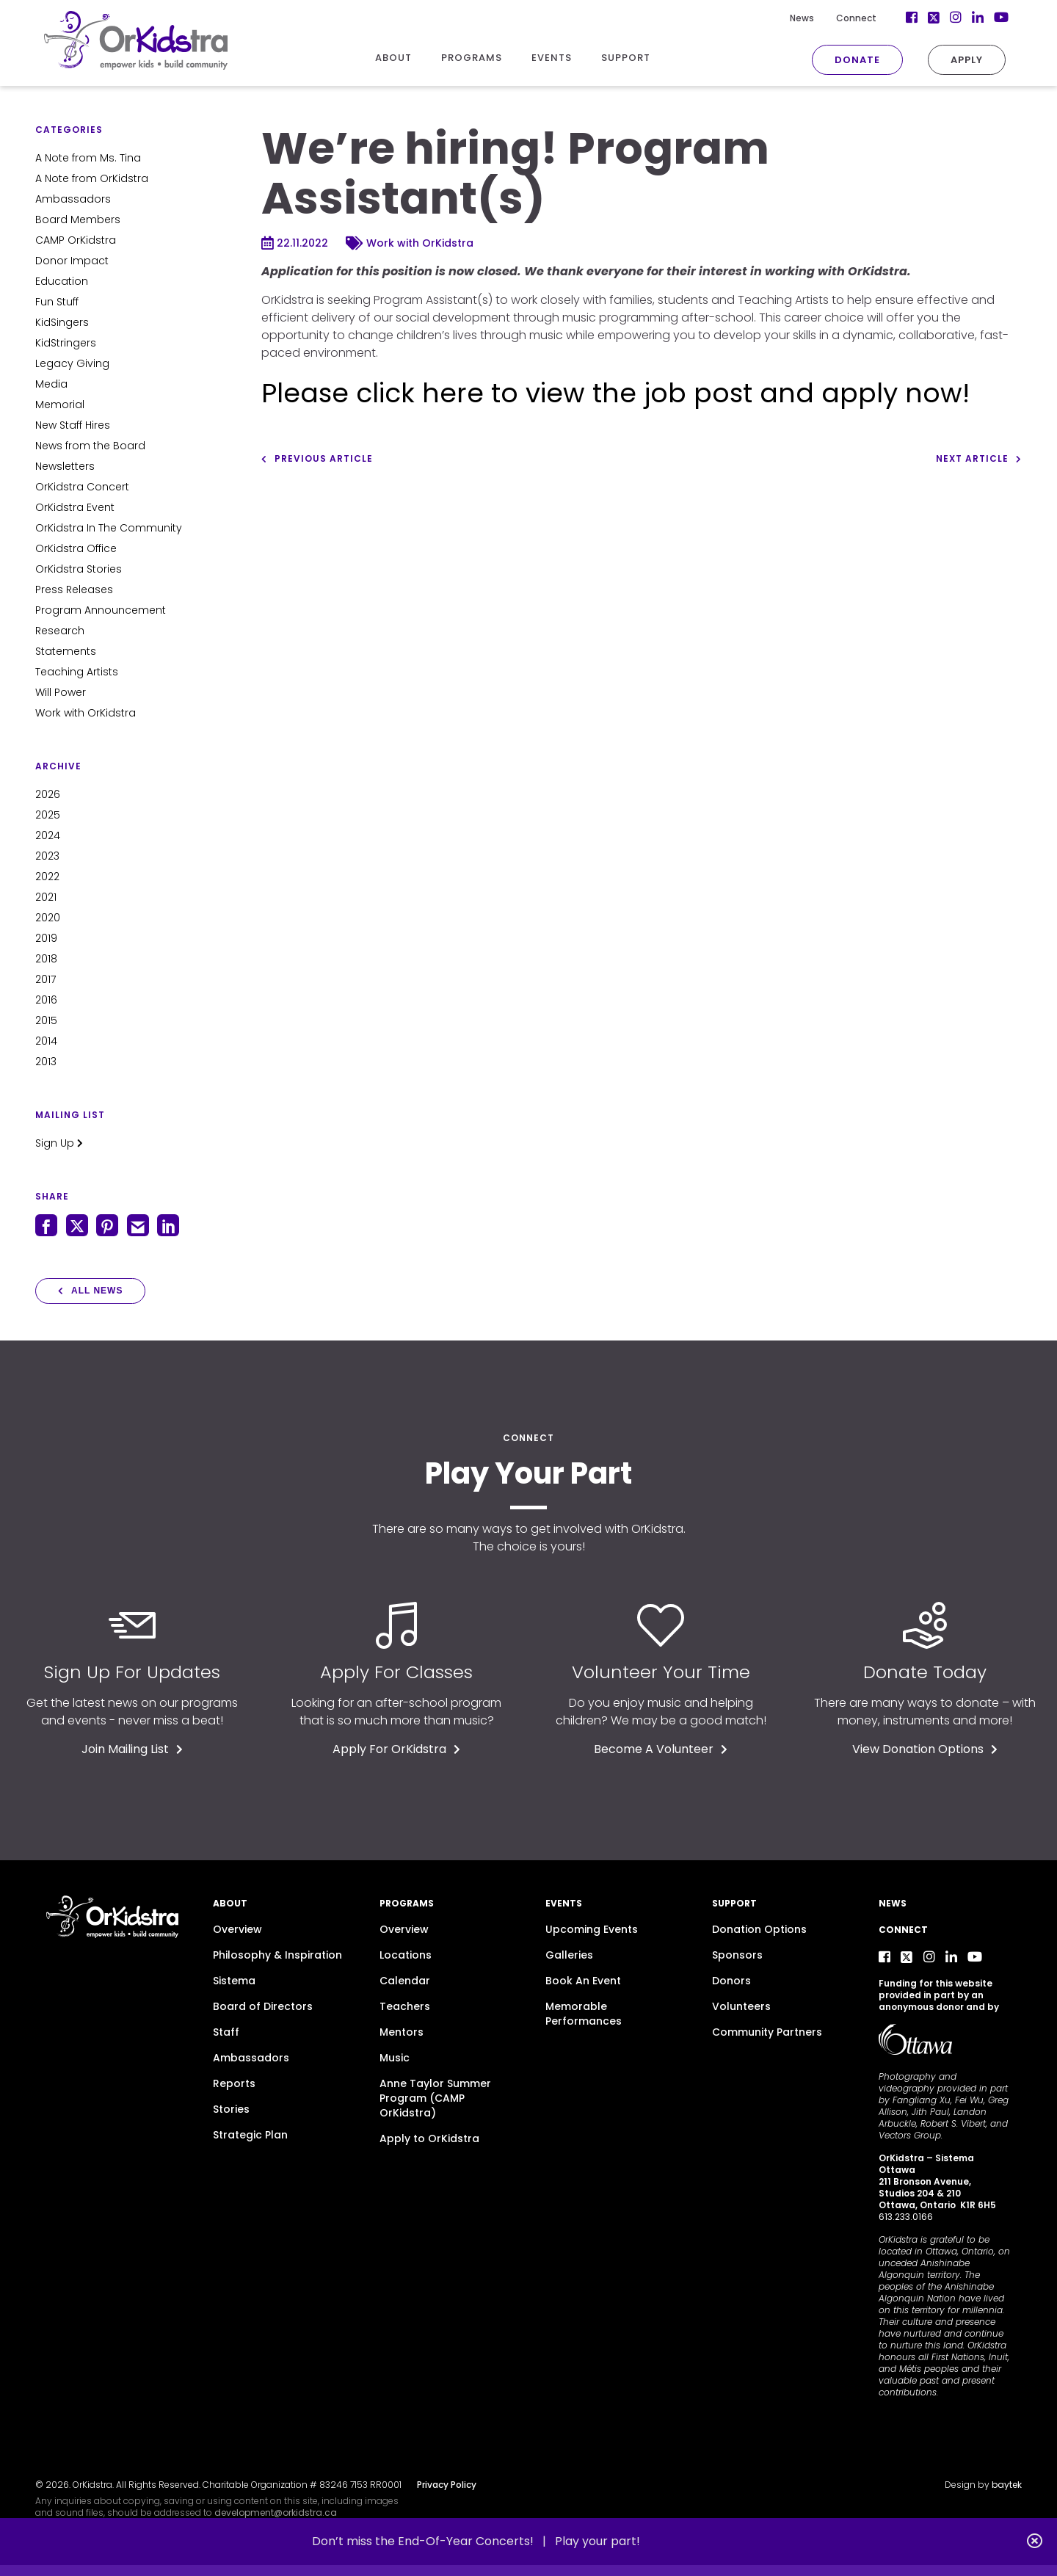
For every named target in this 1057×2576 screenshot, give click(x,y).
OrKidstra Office (76, 548)
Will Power (60, 692)
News (802, 18)
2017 (45, 979)
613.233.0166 (906, 2216)
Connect (856, 18)
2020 (47, 917)
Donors (731, 1980)
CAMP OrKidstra (75, 240)
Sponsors (737, 1955)
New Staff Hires (72, 425)
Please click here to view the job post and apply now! (615, 393)
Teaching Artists (76, 671)
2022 (47, 876)
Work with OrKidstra (85, 712)
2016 (46, 1000)
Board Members (77, 219)
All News (90, 1290)
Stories (231, 2109)
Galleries (569, 1955)
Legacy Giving (72, 363)
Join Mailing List (132, 1749)
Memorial (59, 404)
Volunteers (741, 2006)
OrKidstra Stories (78, 569)
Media (51, 384)
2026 (47, 794)
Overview (237, 1929)
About (230, 1903)
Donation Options (759, 1929)
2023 (47, 856)
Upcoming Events (591, 1929)
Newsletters (65, 466)
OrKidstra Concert (82, 486)
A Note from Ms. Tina (88, 157)
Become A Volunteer (660, 1749)
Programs (406, 1903)
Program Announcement (100, 610)
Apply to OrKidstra (429, 2138)
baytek (1007, 2484)
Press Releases (74, 589)
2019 (46, 938)
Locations (405, 1955)
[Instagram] (956, 17)
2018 (46, 958)
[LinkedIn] (978, 17)
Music (394, 2057)
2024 (47, 835)
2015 (46, 1020)
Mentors (401, 2032)
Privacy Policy (446, 2484)
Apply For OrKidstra (396, 1749)
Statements (65, 651)
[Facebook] (912, 17)
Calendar (404, 1980)
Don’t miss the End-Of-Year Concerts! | (433, 2541)
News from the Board (90, 445)
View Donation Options (925, 1749)
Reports (234, 2083)
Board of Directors (263, 2006)
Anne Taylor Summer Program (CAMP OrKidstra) (435, 2098)
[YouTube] (1000, 17)
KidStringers (65, 342)
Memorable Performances (583, 2013)
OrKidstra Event (75, 507)
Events (563, 1903)
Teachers (404, 2006)
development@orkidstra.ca (275, 2512)
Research (59, 630)
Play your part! (597, 2541)
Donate (857, 60)
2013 (46, 1061)
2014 (46, 1041)
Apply (967, 60)
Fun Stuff (57, 301)
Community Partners (767, 2032)
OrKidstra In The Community (108, 527)
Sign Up (59, 1143)
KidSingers (62, 322)
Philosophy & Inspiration (277, 1955)
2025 (47, 815)
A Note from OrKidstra (91, 178)
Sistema (234, 1980)
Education (61, 281)
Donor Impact (72, 260)
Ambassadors (73, 199)
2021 (46, 897)
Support (734, 1903)
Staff (226, 2032)
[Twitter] (934, 17)
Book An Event (583, 1980)
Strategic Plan (250, 2134)
